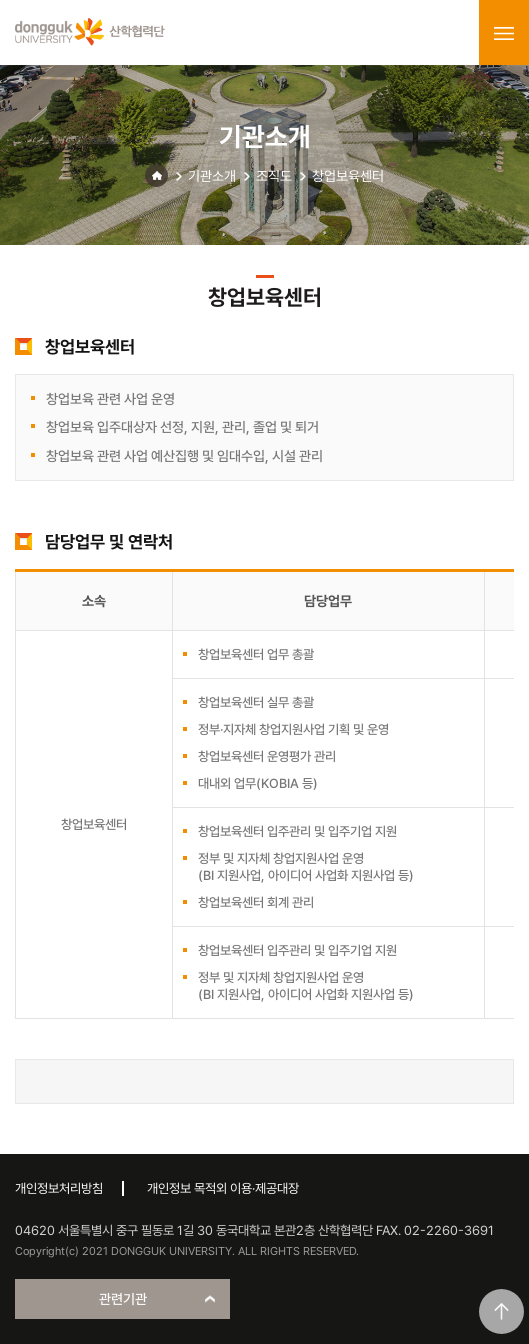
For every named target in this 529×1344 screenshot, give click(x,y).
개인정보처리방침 (59, 1188)
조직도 (274, 176)
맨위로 (501, 1311)
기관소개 (212, 176)
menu (504, 33)
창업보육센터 (348, 176)
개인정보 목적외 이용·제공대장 (223, 1188)
